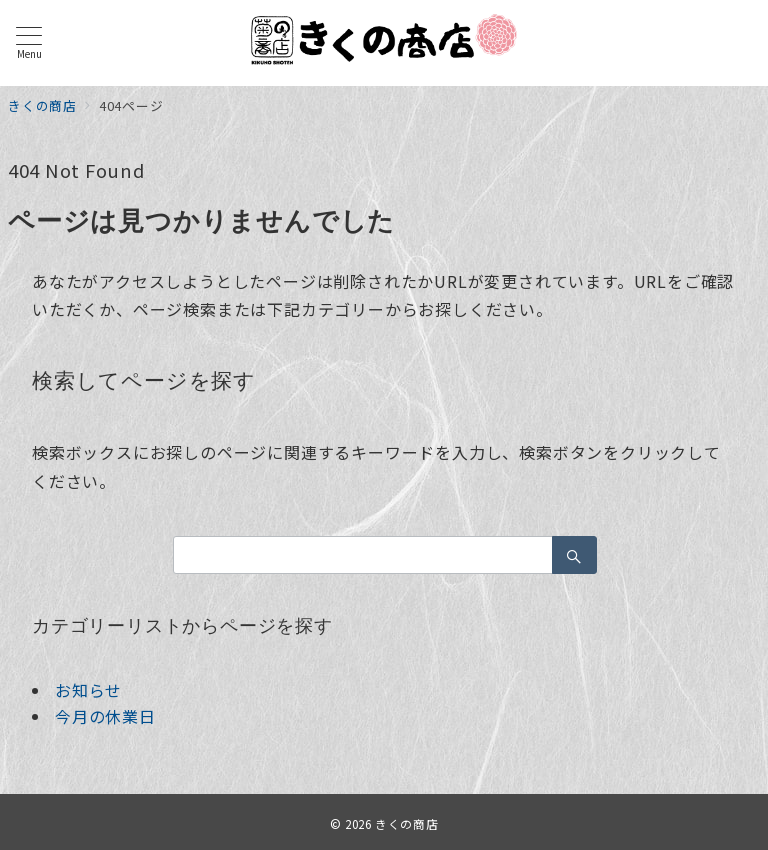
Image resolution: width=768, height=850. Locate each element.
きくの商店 (406, 824)
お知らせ (88, 690)
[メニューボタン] (29, 42)
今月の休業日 (105, 716)
